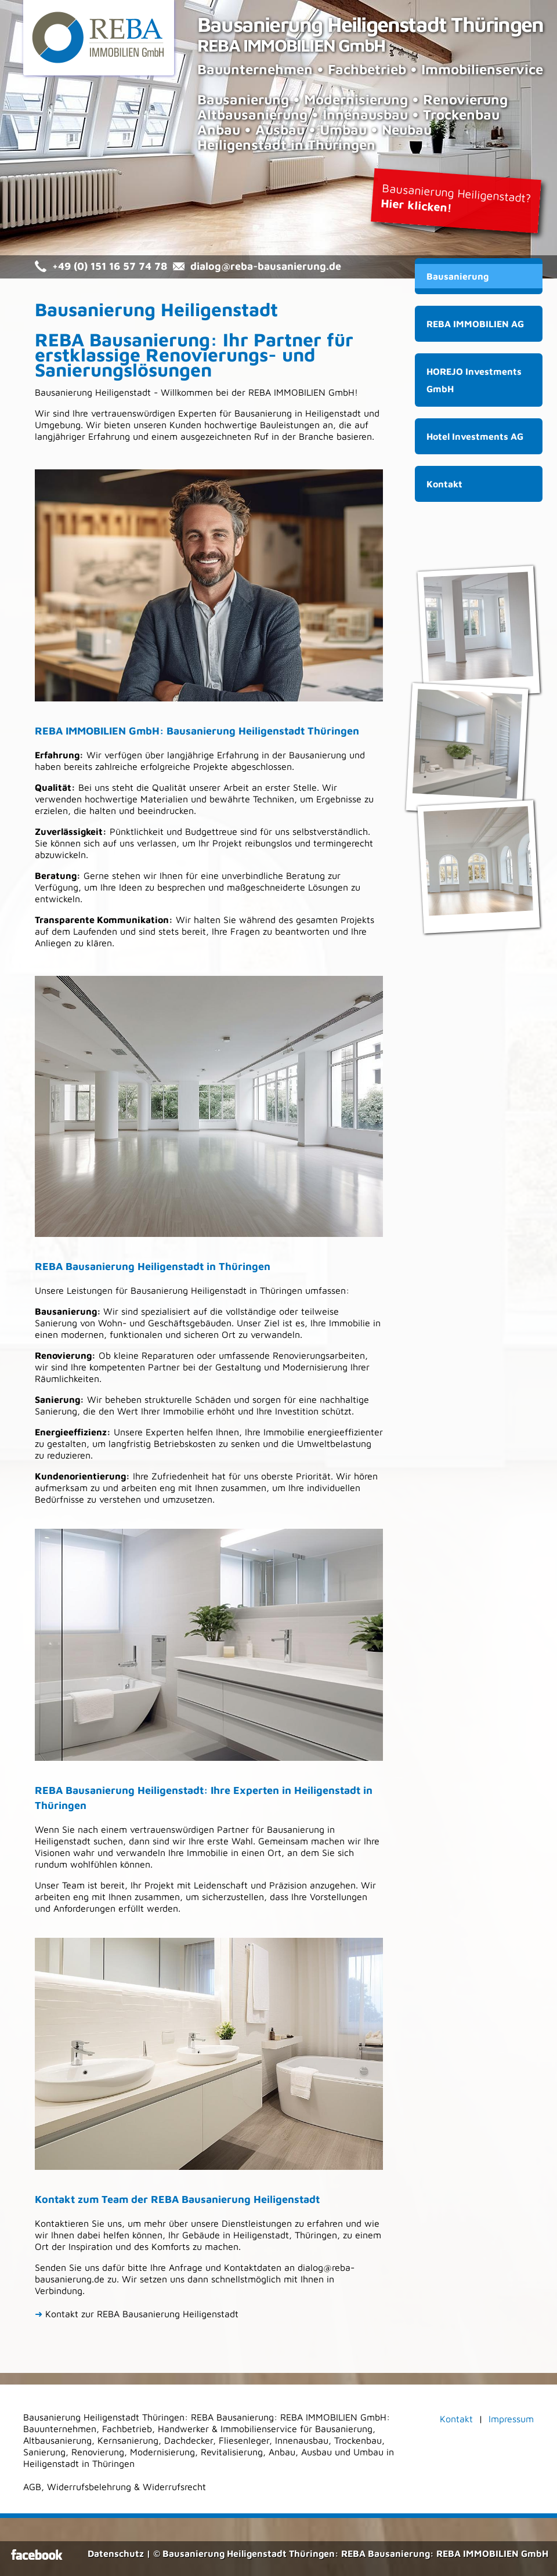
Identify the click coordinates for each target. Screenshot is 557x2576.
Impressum (511, 2419)
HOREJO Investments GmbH (474, 380)
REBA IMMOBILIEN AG (475, 324)
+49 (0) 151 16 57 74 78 (109, 266)
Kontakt (444, 484)
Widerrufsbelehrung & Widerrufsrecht (126, 2486)
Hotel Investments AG (474, 436)
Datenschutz (116, 2553)
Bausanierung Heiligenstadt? (456, 197)
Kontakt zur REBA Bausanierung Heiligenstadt (136, 2314)
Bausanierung (457, 276)
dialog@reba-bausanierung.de (265, 266)
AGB (32, 2486)
